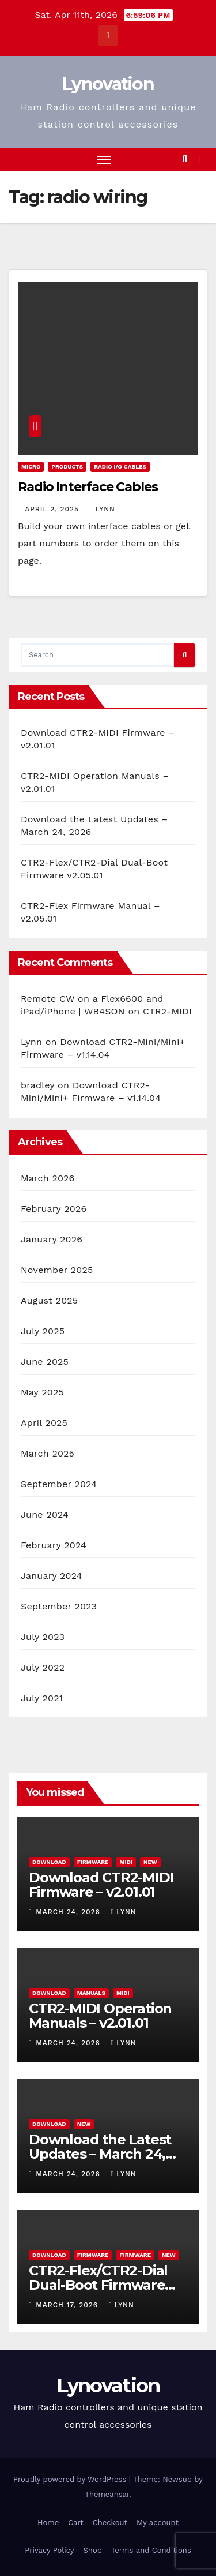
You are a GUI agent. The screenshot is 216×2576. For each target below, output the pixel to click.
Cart (76, 2522)
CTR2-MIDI (167, 1011)
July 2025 (43, 1331)
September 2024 (59, 1483)
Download (49, 1862)
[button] (184, 158)
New (150, 1862)
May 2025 (42, 1392)
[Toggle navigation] (104, 160)
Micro (30, 466)
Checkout (110, 2522)
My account (158, 2522)
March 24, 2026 (69, 1912)
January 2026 (51, 1239)
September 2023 (59, 1606)
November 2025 (57, 1269)
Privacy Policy (49, 2550)
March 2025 (47, 1453)
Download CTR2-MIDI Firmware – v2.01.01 (101, 1884)
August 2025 (49, 1300)
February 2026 (53, 1208)
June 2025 (45, 1361)
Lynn (102, 509)
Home (48, 2522)
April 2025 (44, 1422)
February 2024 (53, 1545)
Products (67, 466)
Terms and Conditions (151, 2550)
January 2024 (51, 1575)
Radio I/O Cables (120, 466)
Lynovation (108, 84)
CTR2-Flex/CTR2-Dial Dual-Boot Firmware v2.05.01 (98, 2285)
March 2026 (48, 1178)
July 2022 (43, 1667)
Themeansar (107, 2494)
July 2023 (43, 1636)
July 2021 (42, 1698)
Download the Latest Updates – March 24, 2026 (100, 2154)
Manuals (91, 1993)
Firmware (93, 1862)
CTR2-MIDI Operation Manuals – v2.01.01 (100, 2015)
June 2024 (45, 1514)
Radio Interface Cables (88, 487)
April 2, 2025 (53, 509)
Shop (93, 2550)
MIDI (125, 1862)
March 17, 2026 (68, 2305)
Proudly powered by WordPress (71, 2479)
